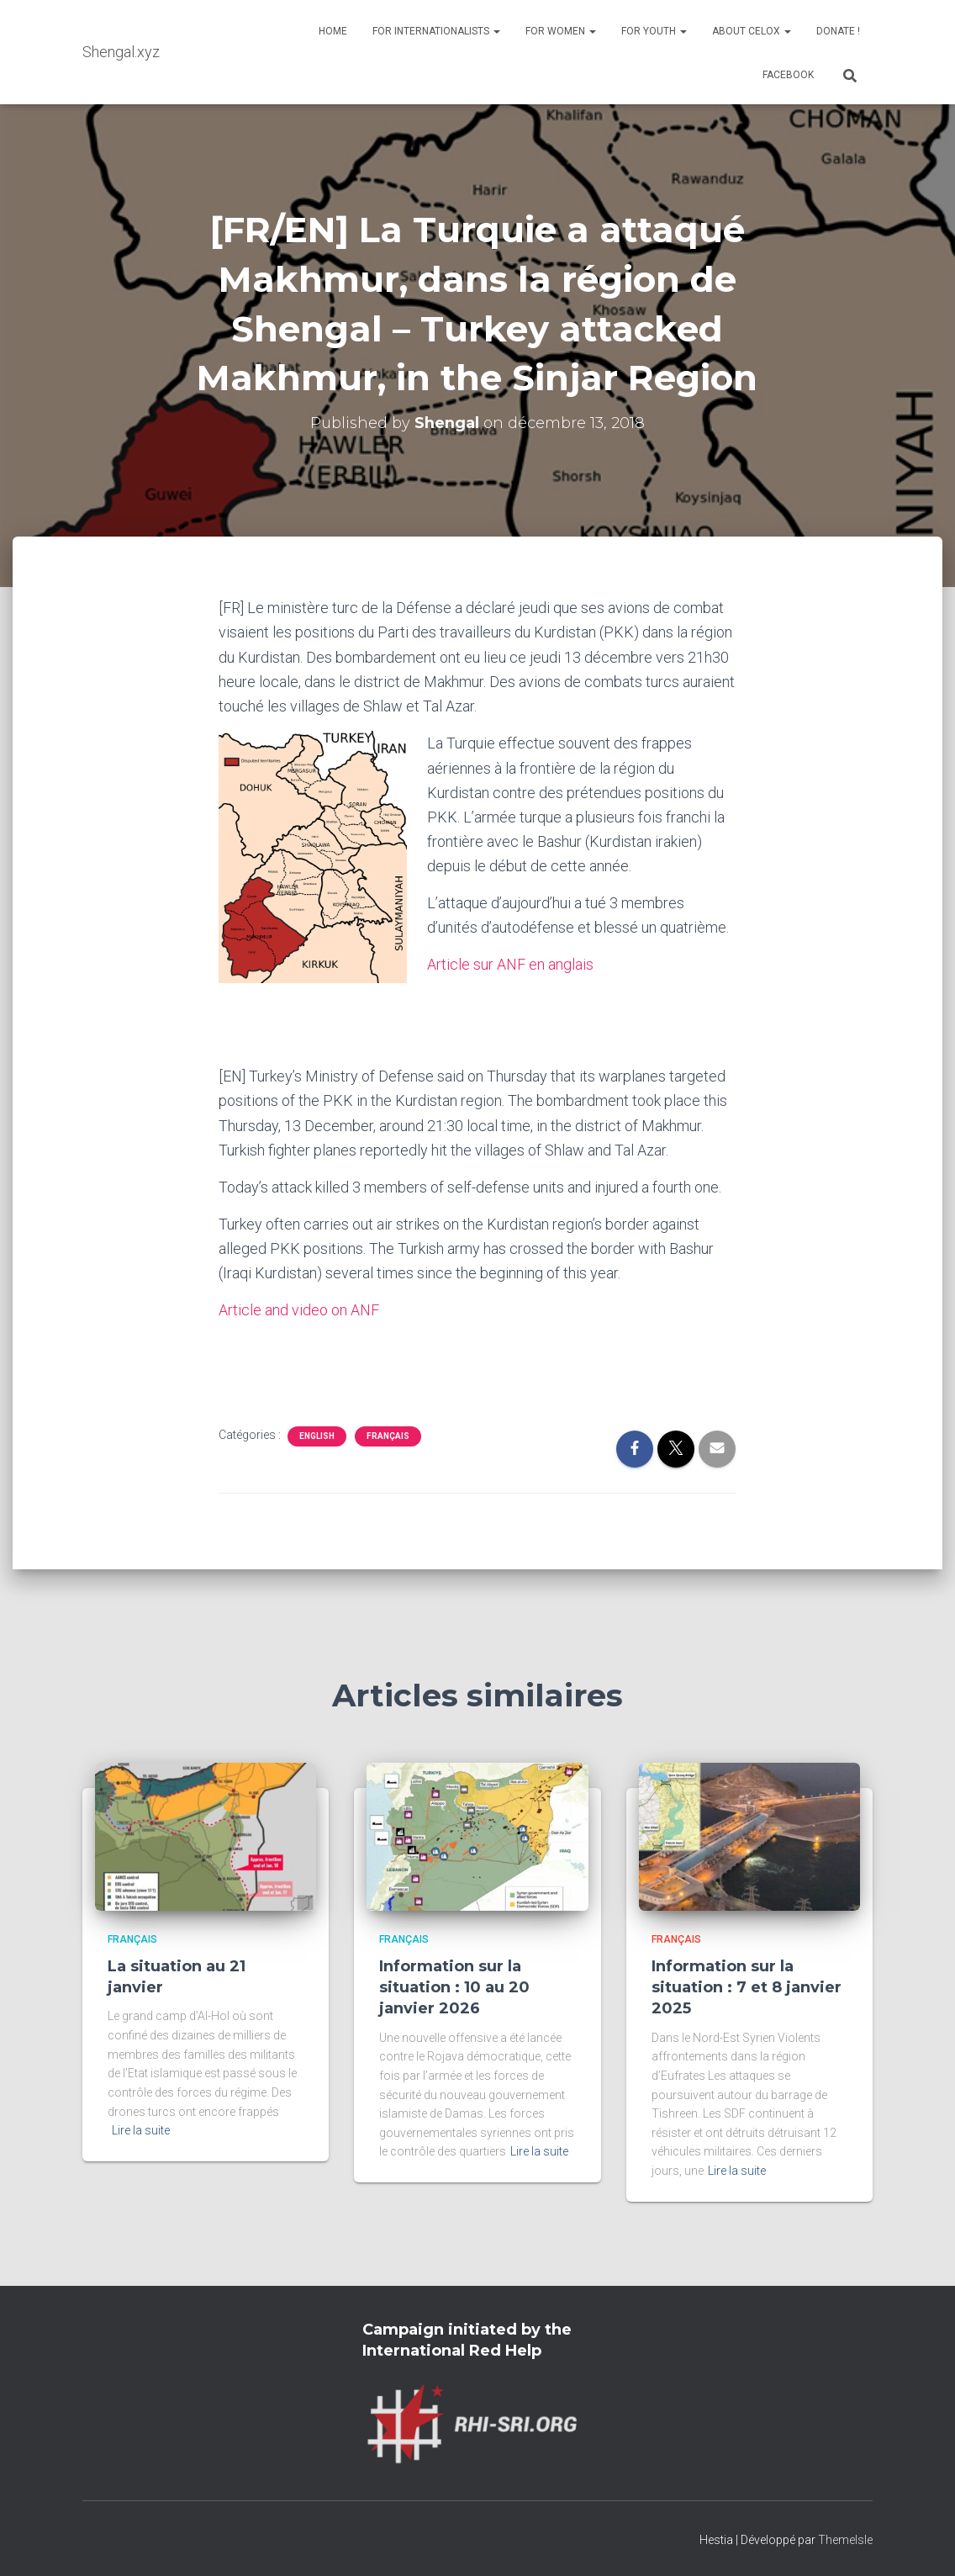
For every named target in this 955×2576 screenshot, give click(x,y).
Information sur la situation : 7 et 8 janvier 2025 (747, 1986)
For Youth (654, 31)
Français (388, 1434)
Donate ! (838, 31)
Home (333, 31)
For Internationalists (436, 31)
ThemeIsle (845, 2538)
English (317, 1434)
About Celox (751, 31)
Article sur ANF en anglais (510, 964)
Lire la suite (141, 2129)
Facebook (788, 75)
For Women (560, 31)
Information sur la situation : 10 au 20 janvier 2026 (454, 1986)
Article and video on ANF (299, 1309)
